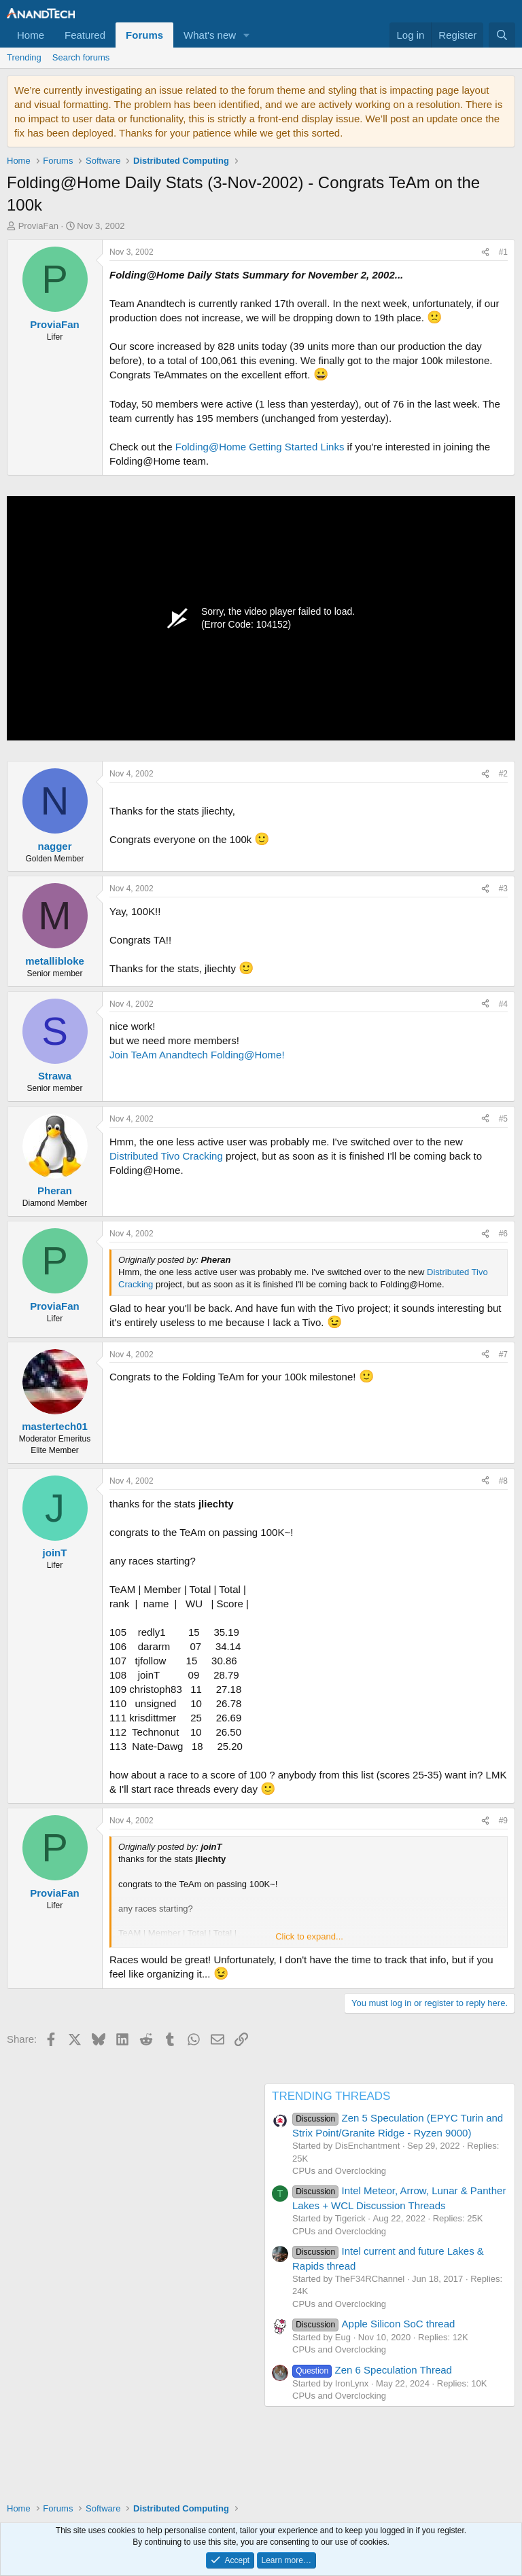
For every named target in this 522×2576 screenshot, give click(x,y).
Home (30, 35)
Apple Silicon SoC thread (373, 2323)
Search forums (81, 57)
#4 (503, 1004)
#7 (503, 1354)
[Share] (485, 252)
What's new (210, 35)
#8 (503, 1481)
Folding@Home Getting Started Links (260, 446)
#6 (503, 1233)
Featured (85, 35)
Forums (144, 35)
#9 (503, 1820)
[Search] (502, 35)
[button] (246, 35)
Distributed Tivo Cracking (166, 1156)
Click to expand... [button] (309, 1936)
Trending (24, 57)
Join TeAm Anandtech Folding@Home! (197, 1054)
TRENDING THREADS (331, 2096)
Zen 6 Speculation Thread (372, 2370)
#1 (503, 252)
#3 (503, 888)
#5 (503, 1119)
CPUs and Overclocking (339, 2171)
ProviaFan (38, 226)
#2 (503, 774)
